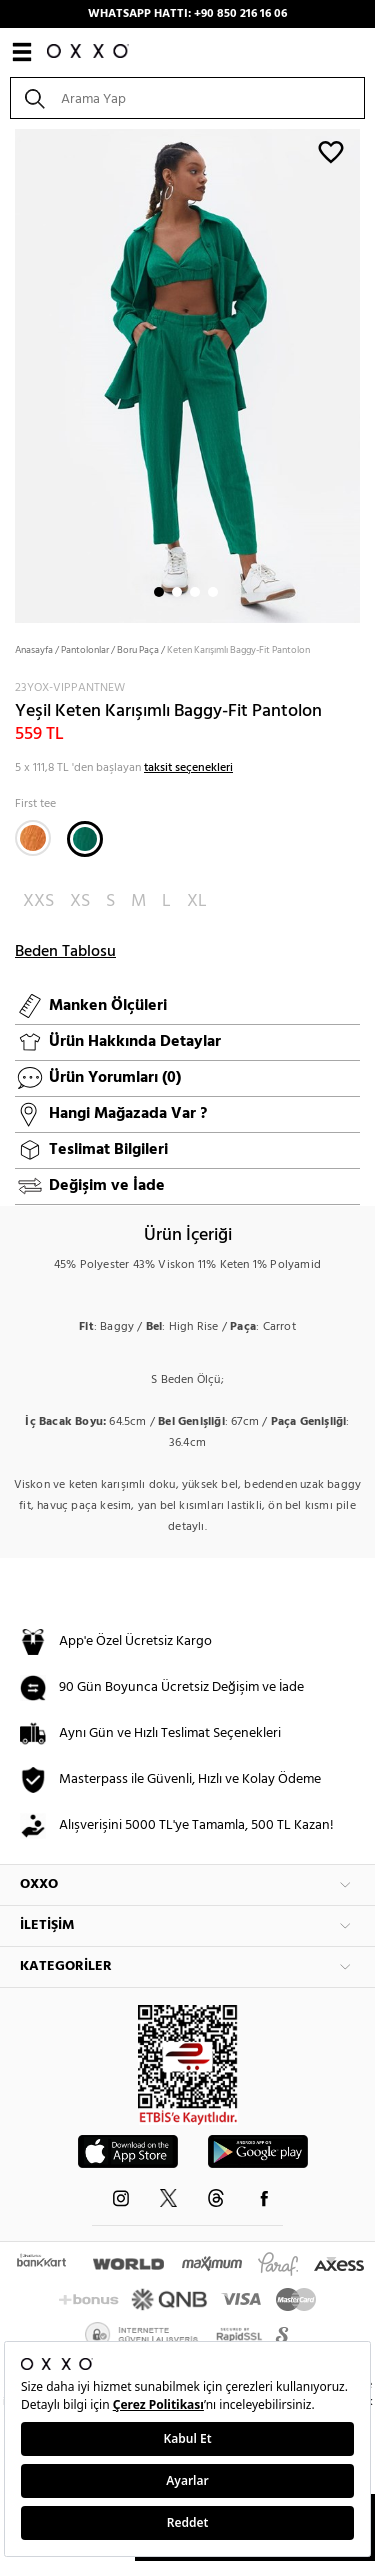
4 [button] (213, 592)
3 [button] (195, 592)
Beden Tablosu (65, 952)
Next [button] (10, 374)
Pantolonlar (85, 650)
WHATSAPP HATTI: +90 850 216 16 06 (187, 14)
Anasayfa (34, 650)
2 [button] (177, 592)
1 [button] (159, 592)
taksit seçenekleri (188, 768)
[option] (187, 374)
